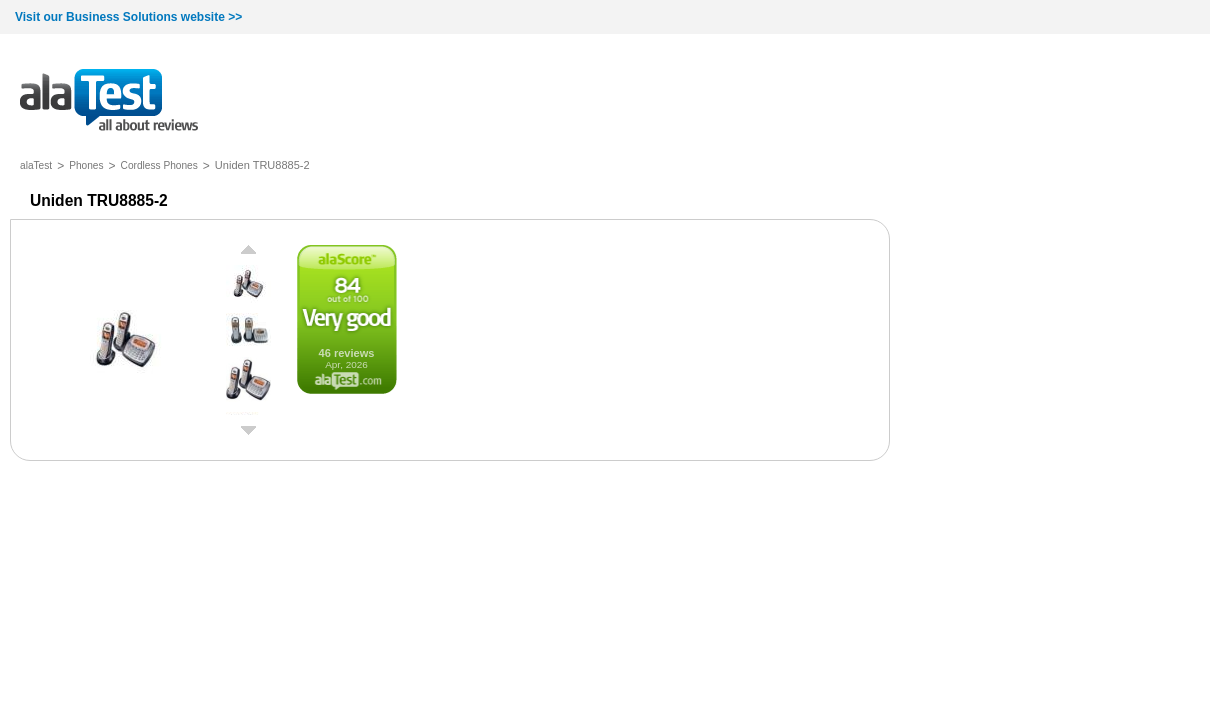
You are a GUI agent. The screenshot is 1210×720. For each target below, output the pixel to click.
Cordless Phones (159, 165)
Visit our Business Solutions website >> (128, 17)
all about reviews (109, 101)
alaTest (36, 165)
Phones (86, 165)
